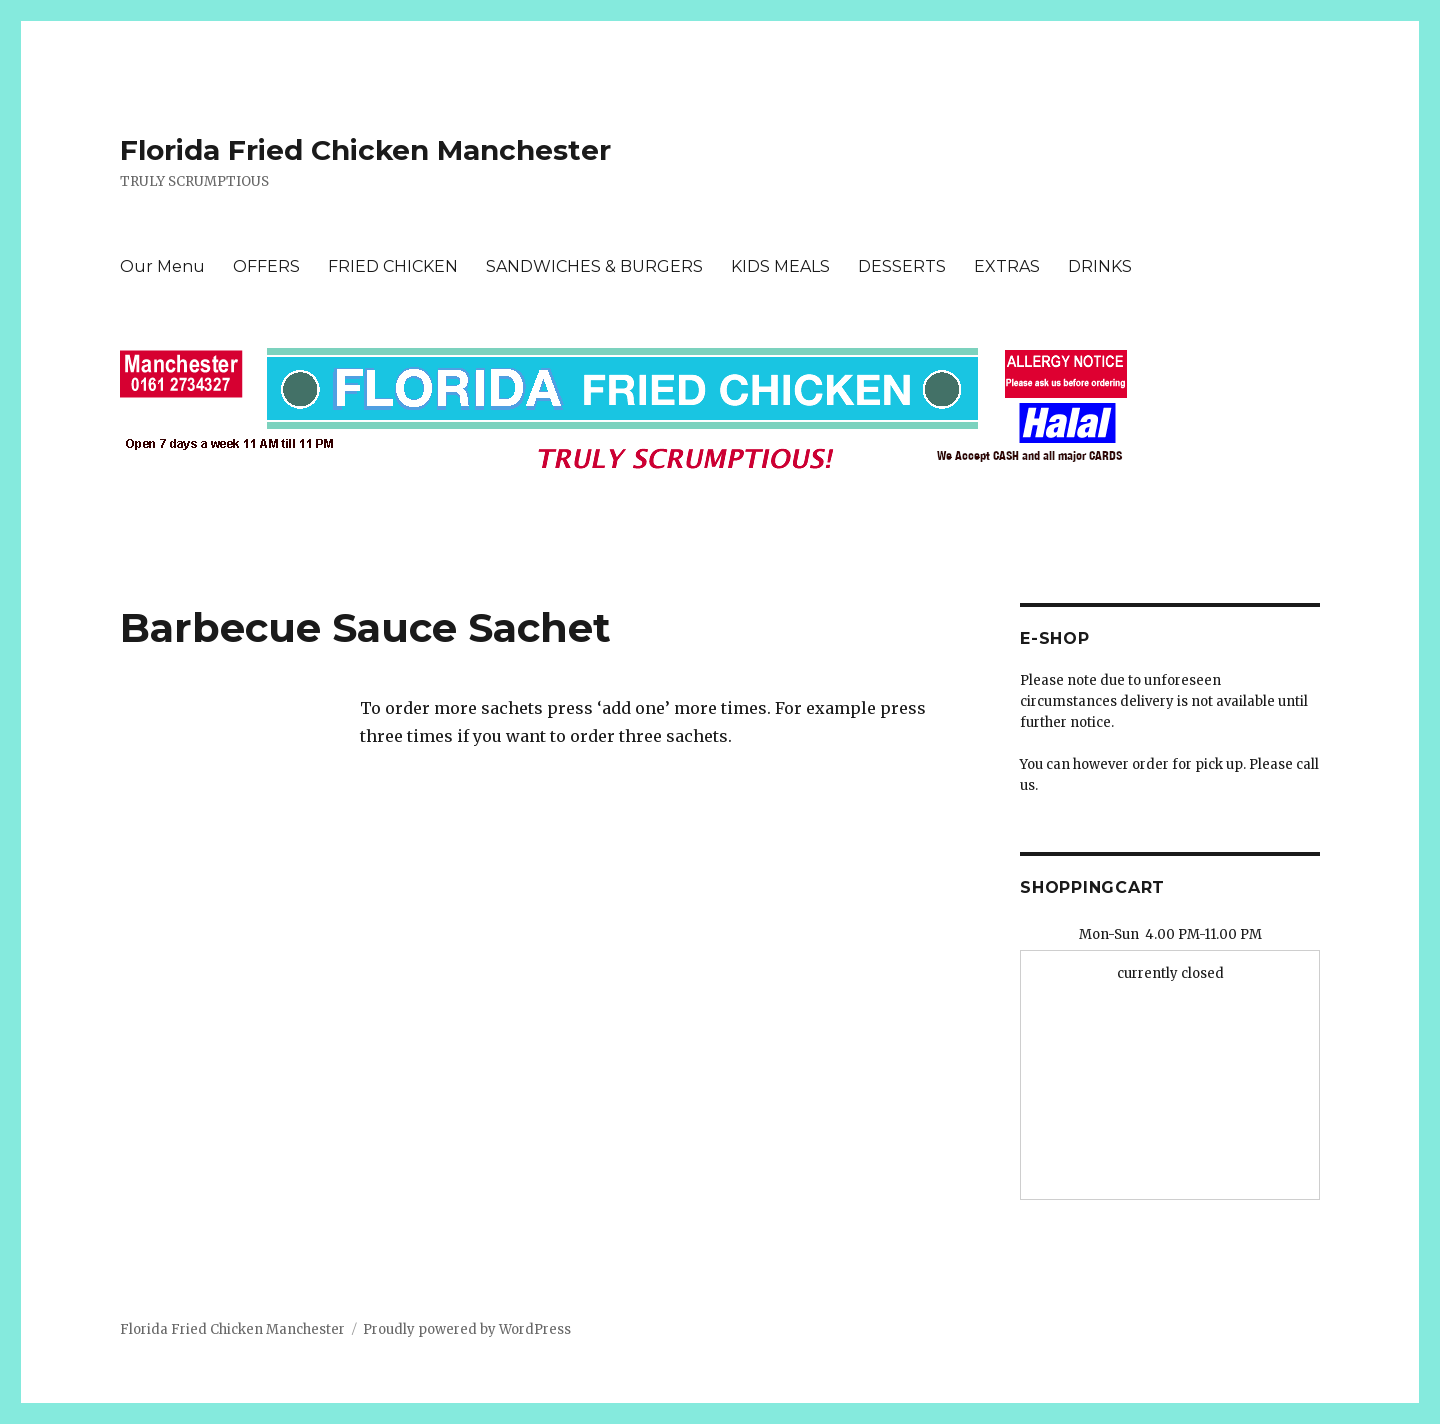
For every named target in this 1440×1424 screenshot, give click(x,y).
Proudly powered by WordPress (467, 1329)
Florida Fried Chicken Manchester (365, 150)
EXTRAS (1007, 266)
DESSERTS (902, 266)
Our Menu (162, 266)
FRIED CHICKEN (393, 266)
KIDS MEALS (780, 266)
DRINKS (1100, 266)
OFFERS (266, 266)
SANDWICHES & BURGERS (594, 266)
